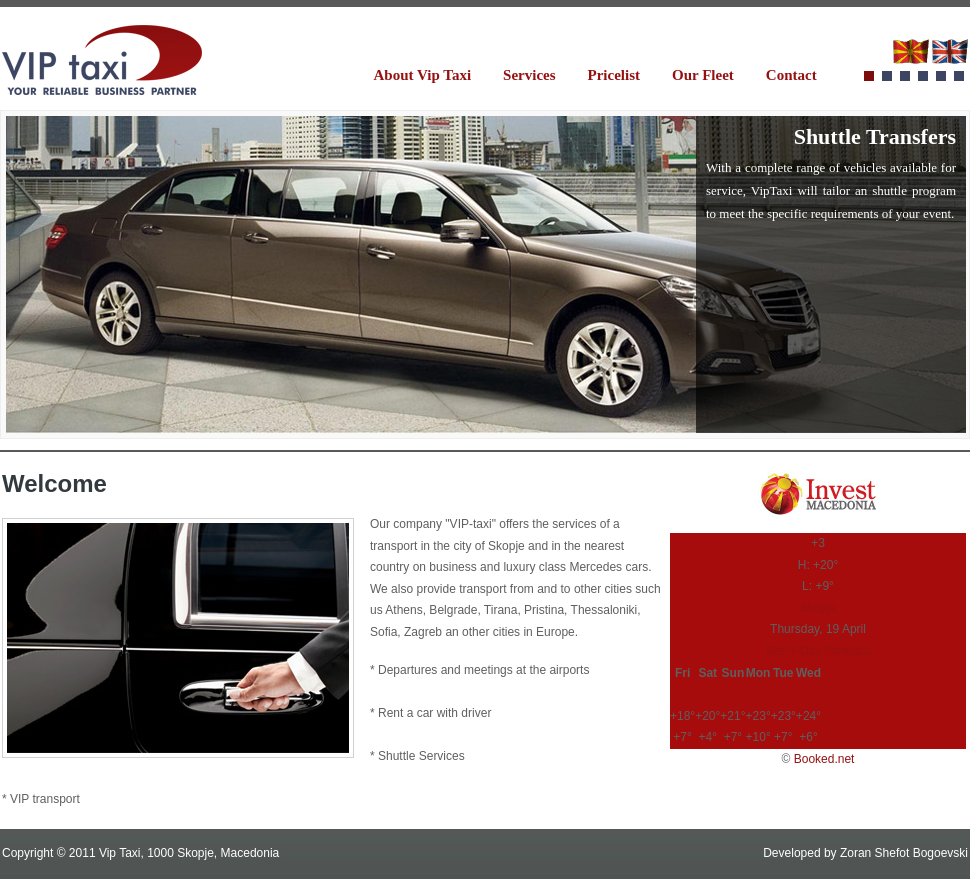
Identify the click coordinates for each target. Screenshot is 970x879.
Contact (791, 75)
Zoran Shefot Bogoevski (904, 853)
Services (529, 75)
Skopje (818, 608)
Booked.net (824, 759)
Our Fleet (703, 75)
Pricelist (614, 75)
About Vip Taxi (423, 75)
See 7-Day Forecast (818, 651)
